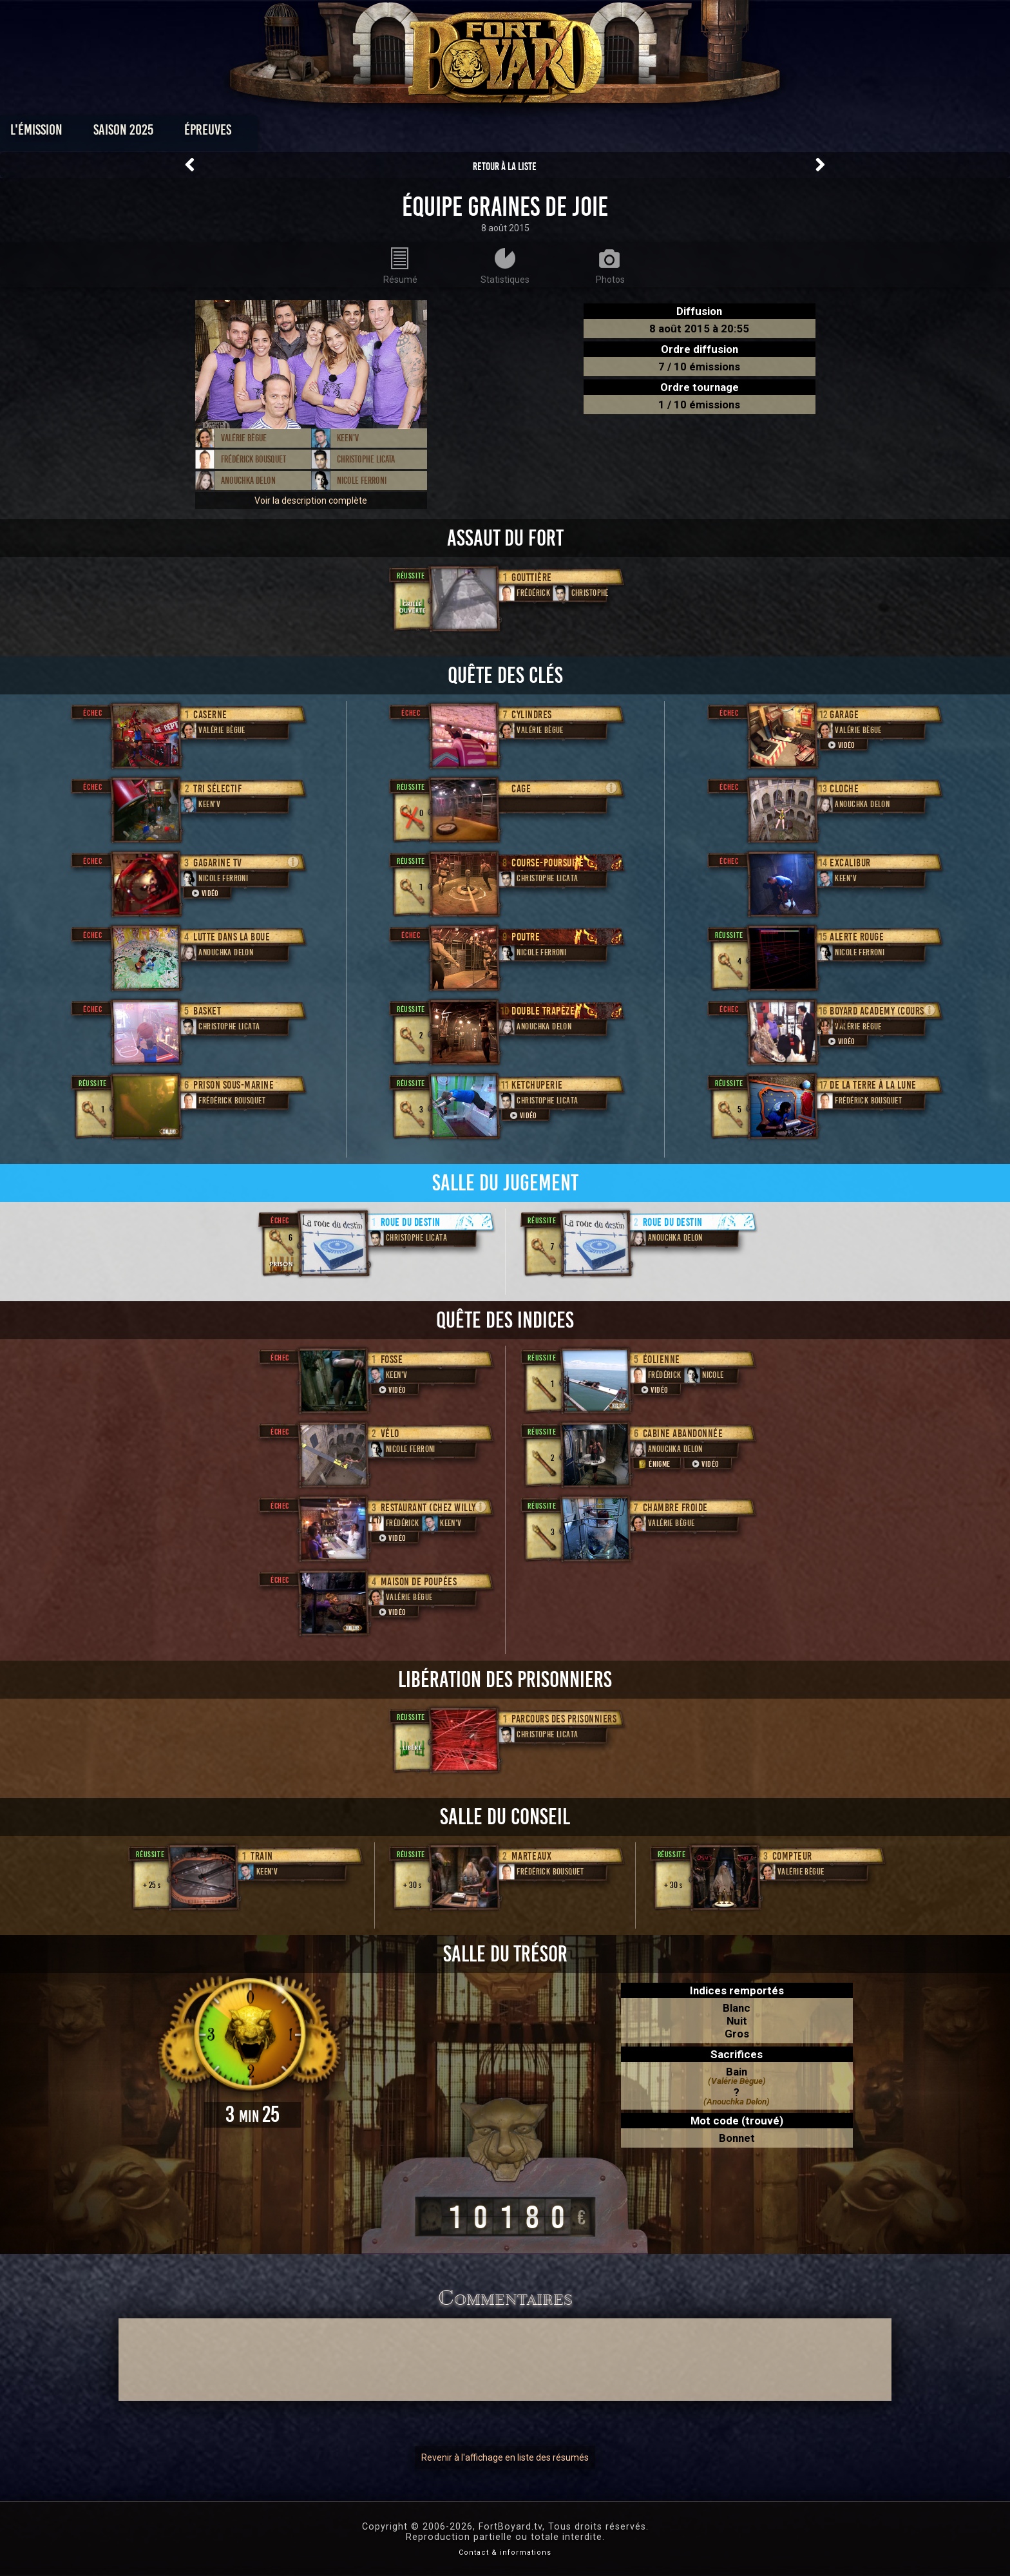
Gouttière (531, 577)
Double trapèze (543, 1011)
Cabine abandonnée (683, 1433)
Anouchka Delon (248, 480)
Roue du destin (411, 1222)
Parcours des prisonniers (563, 1719)
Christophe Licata (366, 459)
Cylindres (531, 715)
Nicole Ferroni (361, 480)
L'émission (217, 133)
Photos (460, 133)
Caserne (210, 715)
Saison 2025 (304, 133)
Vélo (390, 1433)
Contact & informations (505, 2552)
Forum (663, 133)
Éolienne (661, 1359)
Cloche (844, 789)
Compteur (792, 1856)
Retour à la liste (505, 166)
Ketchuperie (537, 1085)
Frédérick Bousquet (253, 459)
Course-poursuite (547, 863)
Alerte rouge (857, 937)
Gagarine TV (217, 863)
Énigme (653, 1464)
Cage (521, 789)
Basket (207, 1011)
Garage (844, 715)
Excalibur (850, 863)
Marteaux (531, 1856)
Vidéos (525, 133)
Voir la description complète (310, 500)
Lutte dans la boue (231, 937)
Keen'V (348, 438)
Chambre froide (675, 1508)
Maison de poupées (419, 1582)
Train (262, 1856)
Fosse (392, 1359)
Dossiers (594, 133)
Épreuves (388, 133)
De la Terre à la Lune (873, 1085)
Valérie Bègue (244, 438)
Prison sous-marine (233, 1085)
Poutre (525, 937)
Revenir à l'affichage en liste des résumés (505, 2457)
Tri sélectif (217, 789)
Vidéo (204, 893)
